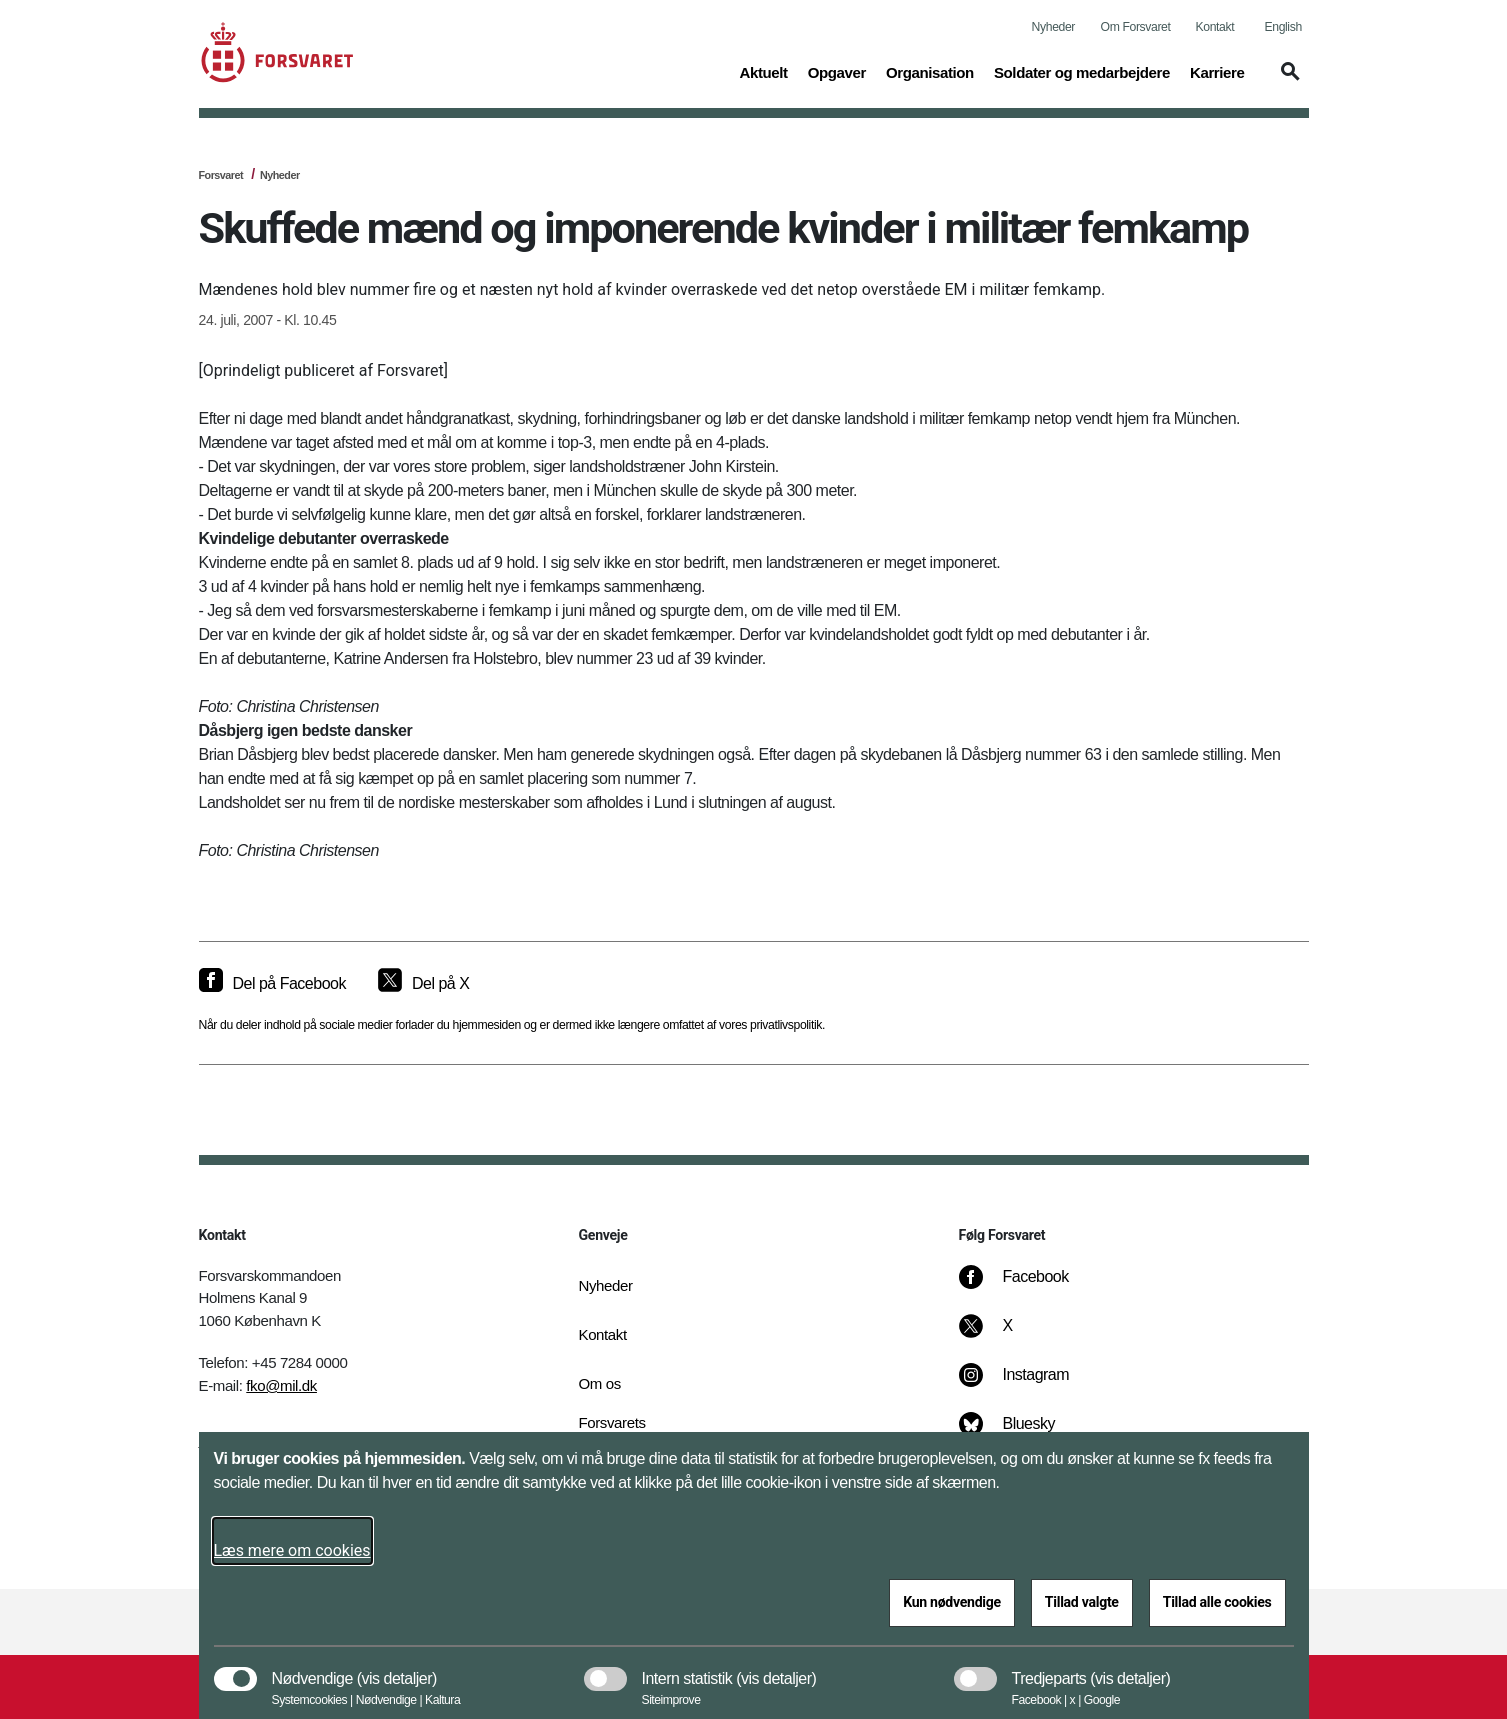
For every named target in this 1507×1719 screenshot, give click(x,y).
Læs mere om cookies (292, 1550)
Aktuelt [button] (763, 71)
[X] (1008, 1336)
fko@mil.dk (281, 1385)
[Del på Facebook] (272, 984)
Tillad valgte (1082, 1602)
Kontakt (1215, 27)
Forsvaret (221, 175)
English (1283, 27)
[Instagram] (1027, 1385)
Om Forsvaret (1136, 27)
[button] (1287, 81)
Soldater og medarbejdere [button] (1082, 71)
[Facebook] (1027, 1287)
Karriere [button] (1217, 71)
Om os (600, 1383)
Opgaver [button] (837, 71)
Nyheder (1053, 27)
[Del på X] (423, 984)
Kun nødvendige (952, 1602)
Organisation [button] (930, 71)
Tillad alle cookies (1217, 1602)
